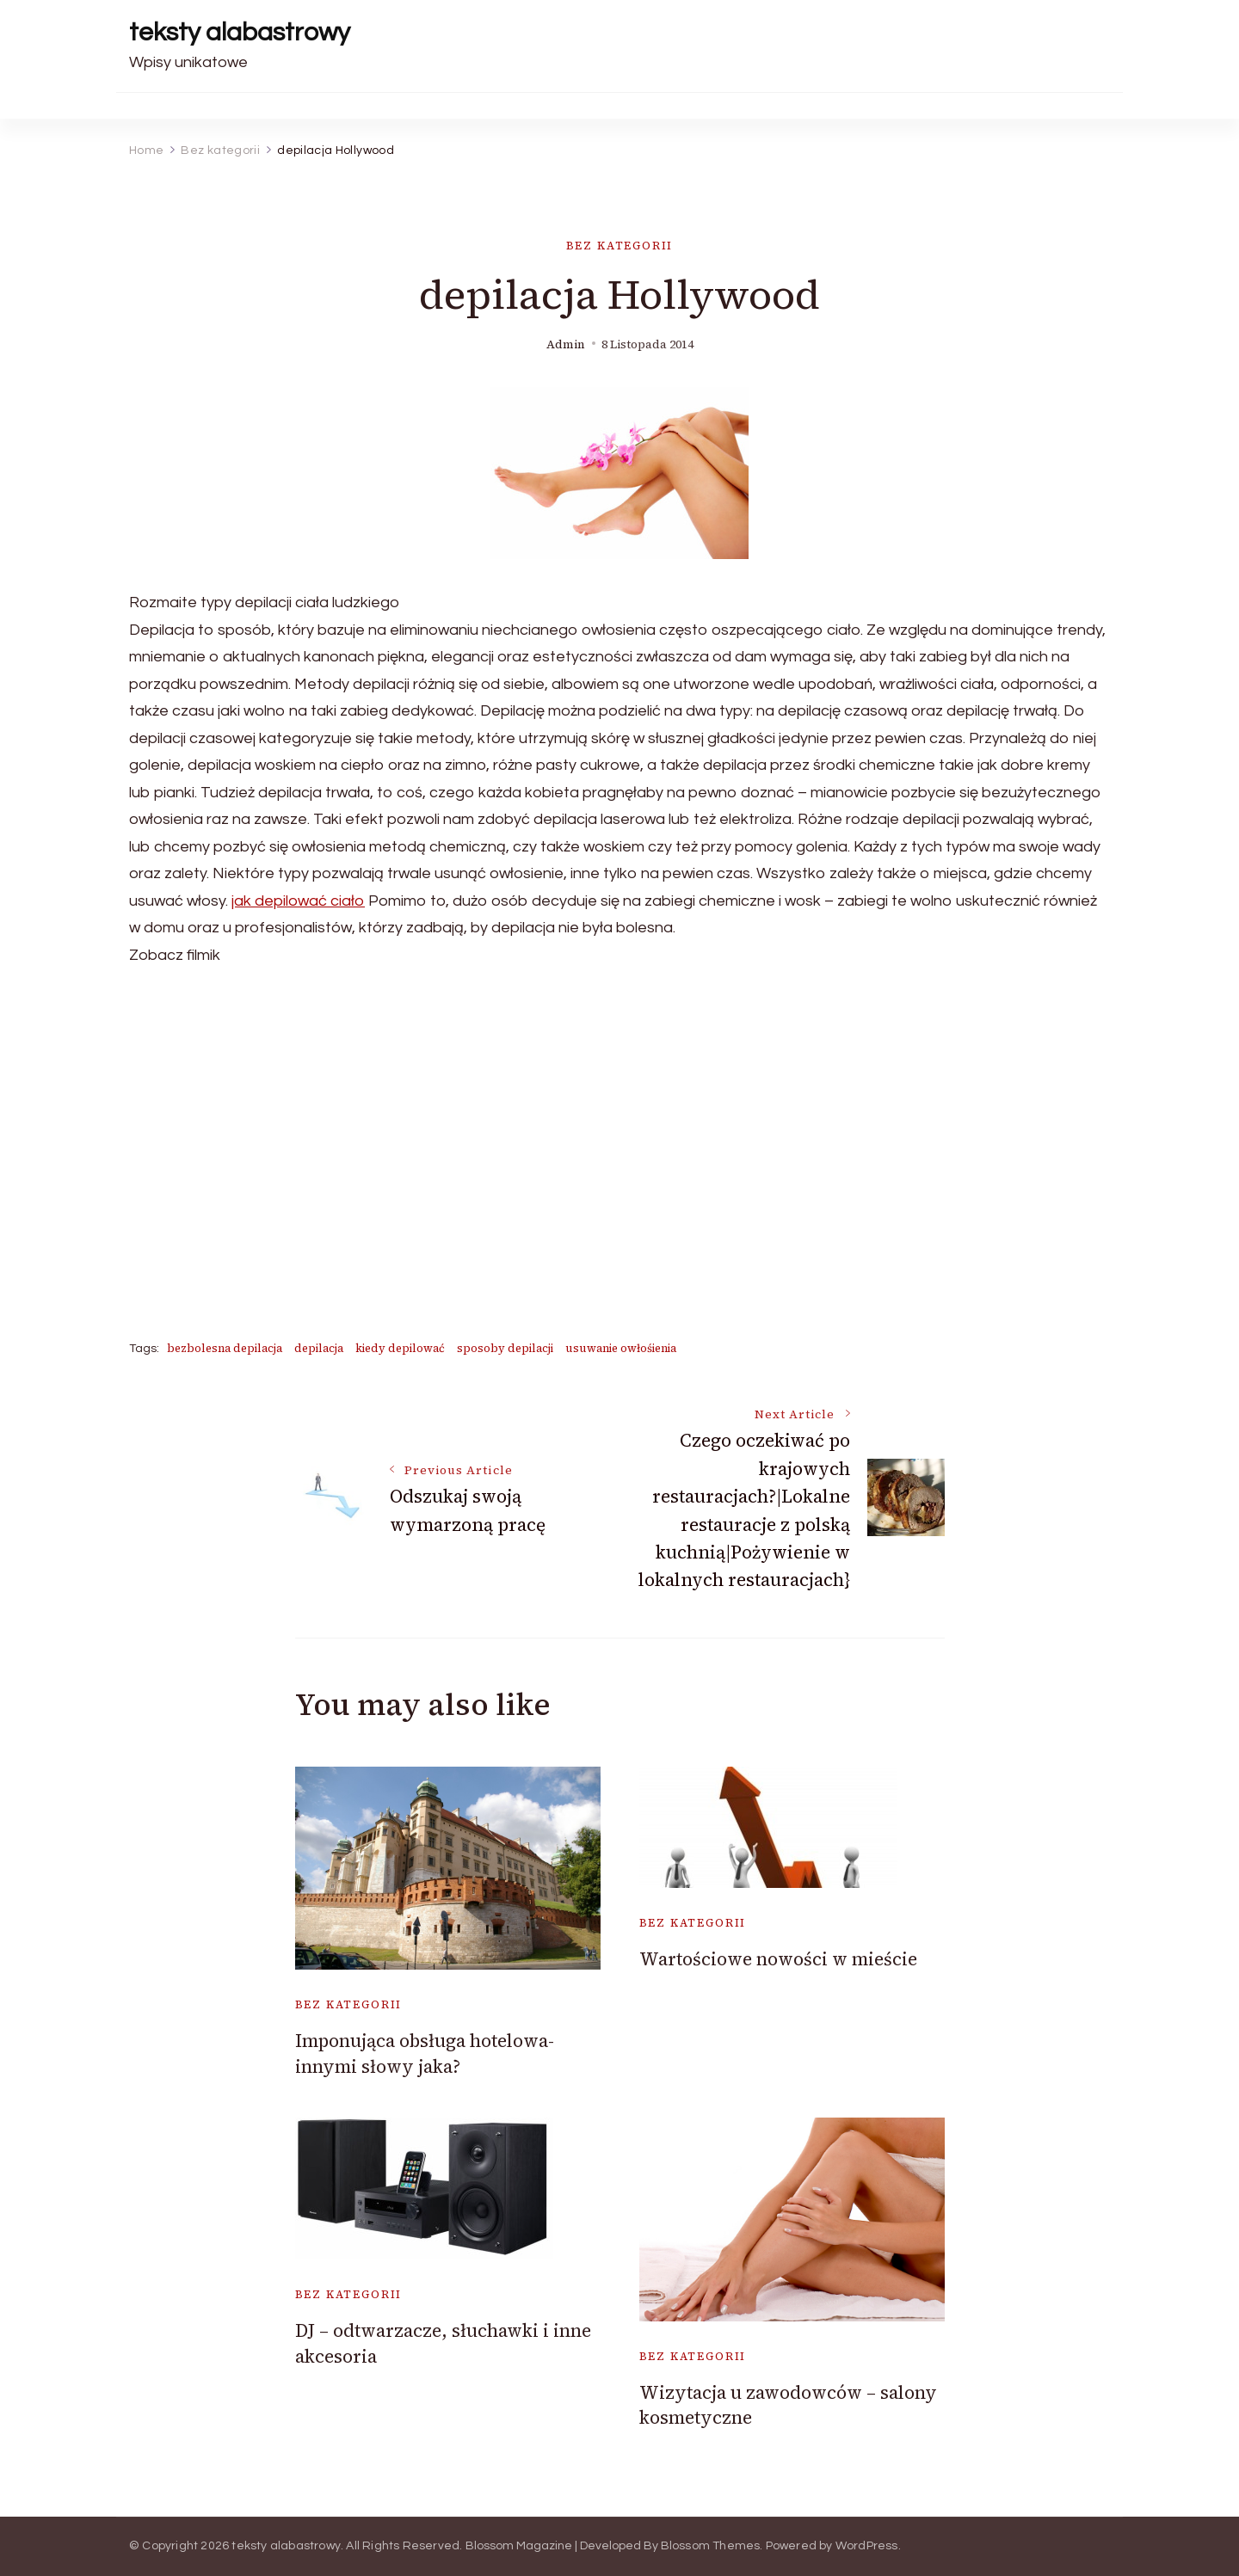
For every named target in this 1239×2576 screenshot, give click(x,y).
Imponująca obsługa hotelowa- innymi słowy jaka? (424, 2053)
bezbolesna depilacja (224, 1348)
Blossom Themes (711, 2546)
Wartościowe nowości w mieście (778, 1958)
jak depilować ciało (298, 901)
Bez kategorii (620, 245)
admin (565, 344)
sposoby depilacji (505, 1348)
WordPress (866, 2546)
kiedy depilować (400, 1348)
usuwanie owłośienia (620, 1348)
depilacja (318, 1348)
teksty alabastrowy (239, 32)
